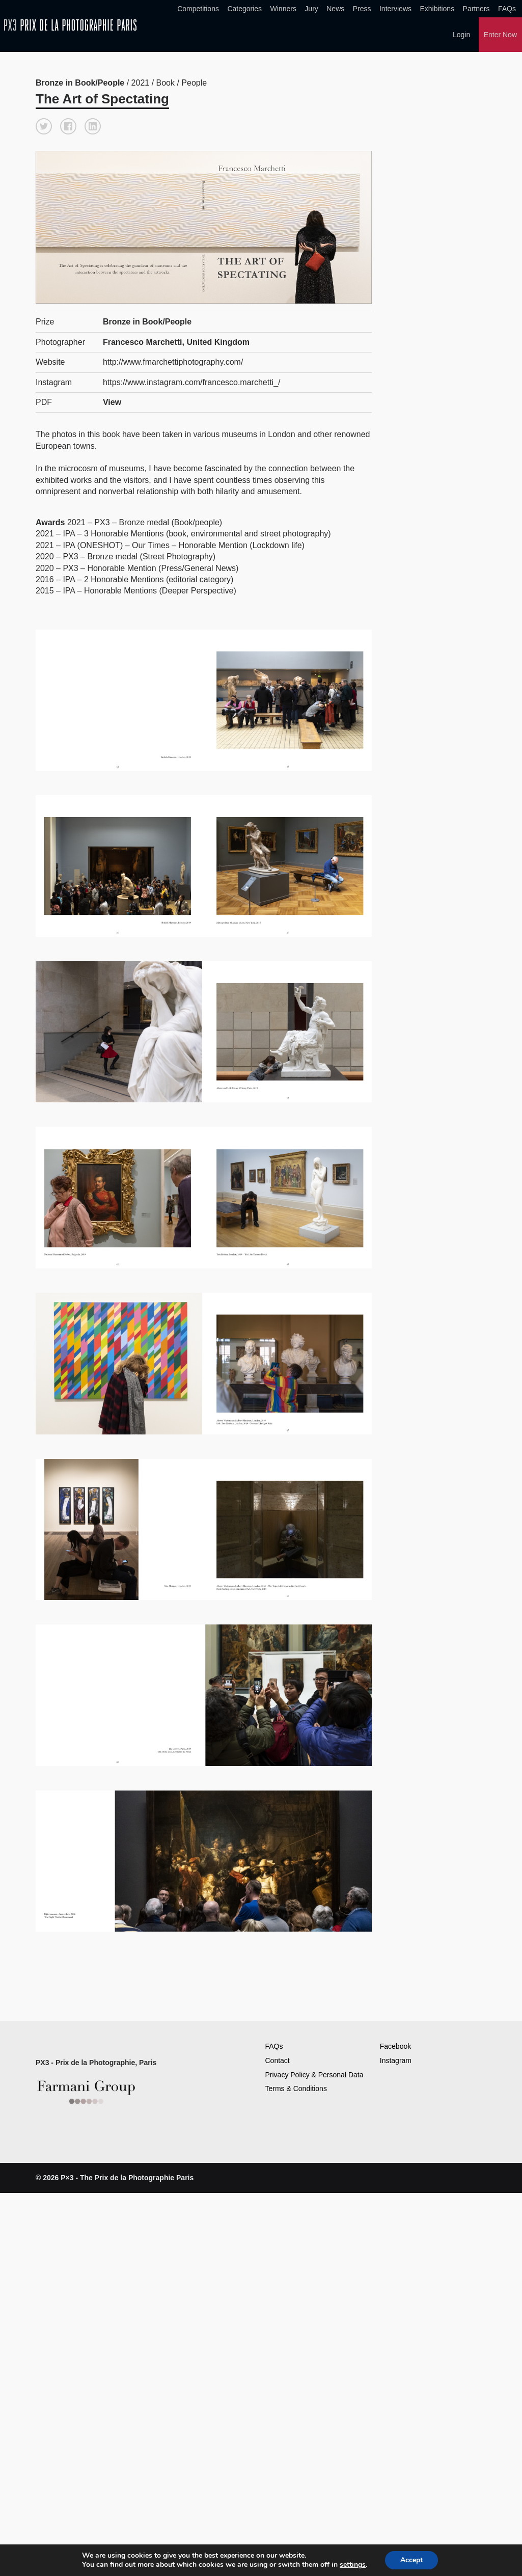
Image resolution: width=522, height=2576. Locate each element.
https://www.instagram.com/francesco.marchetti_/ (192, 381)
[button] (44, 125)
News (335, 9)
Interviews (395, 9)
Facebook (395, 2046)
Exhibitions (437, 9)
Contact (277, 2059)
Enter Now (500, 35)
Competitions (198, 9)
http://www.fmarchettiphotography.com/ (173, 361)
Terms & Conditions (296, 2087)
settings (353, 2564)
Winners (283, 9)
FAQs (507, 9)
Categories (244, 9)
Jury (311, 9)
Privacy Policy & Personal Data (314, 2074)
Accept (411, 2560)
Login (461, 35)
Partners (476, 9)
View (112, 401)
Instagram (395, 2059)
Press (362, 9)
